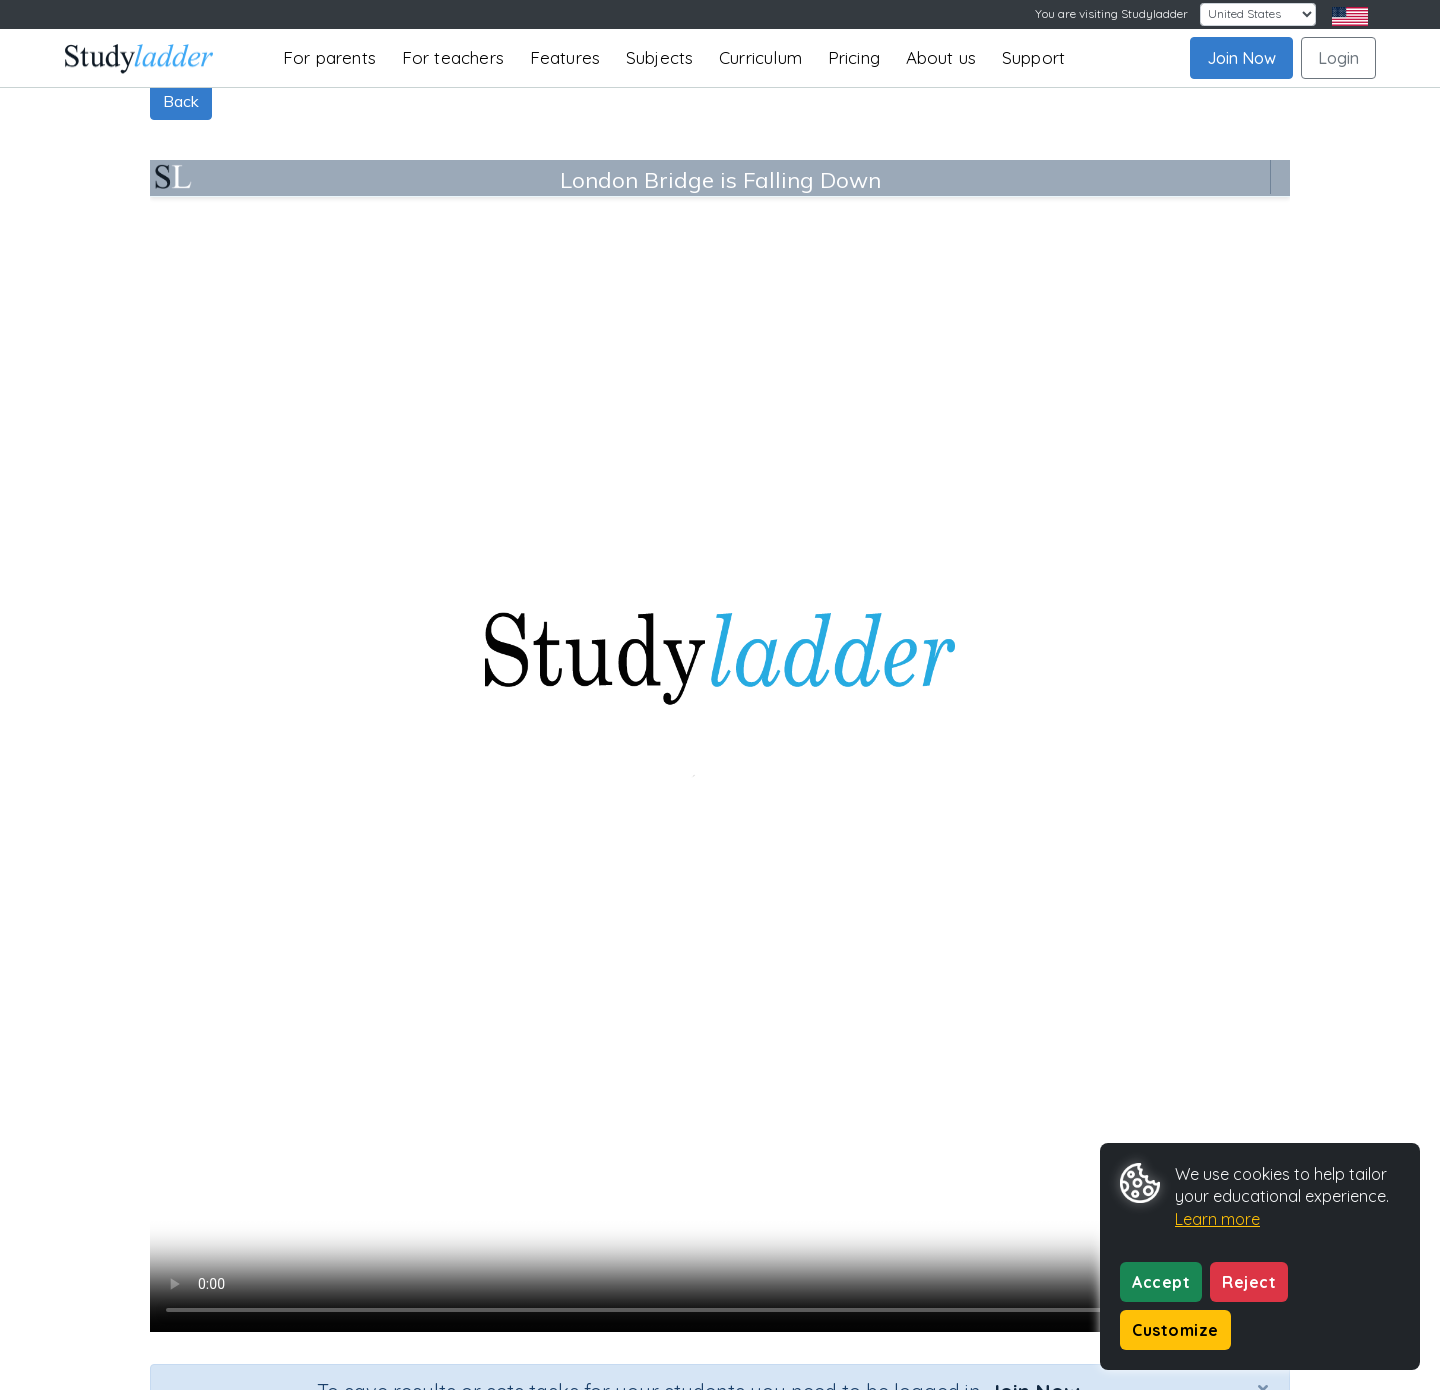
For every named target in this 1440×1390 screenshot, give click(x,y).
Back (181, 101)
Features (565, 57)
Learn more (1217, 1219)
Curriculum (760, 57)
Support (1033, 57)
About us (941, 57)
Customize (1175, 1330)
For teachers (453, 57)
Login (1338, 58)
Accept (1161, 1282)
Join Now (1241, 58)
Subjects (660, 57)
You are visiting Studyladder (1111, 13)
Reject (1249, 1282)
